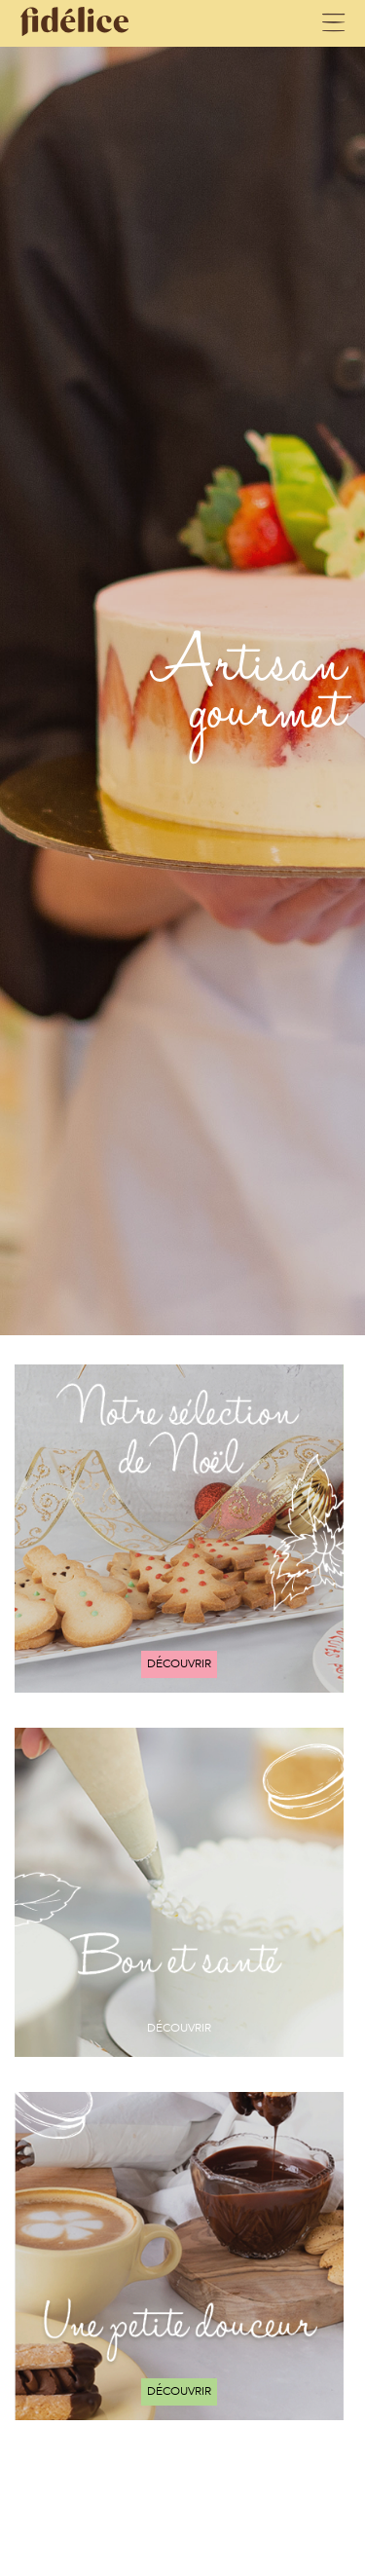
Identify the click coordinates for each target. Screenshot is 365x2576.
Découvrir (179, 1663)
